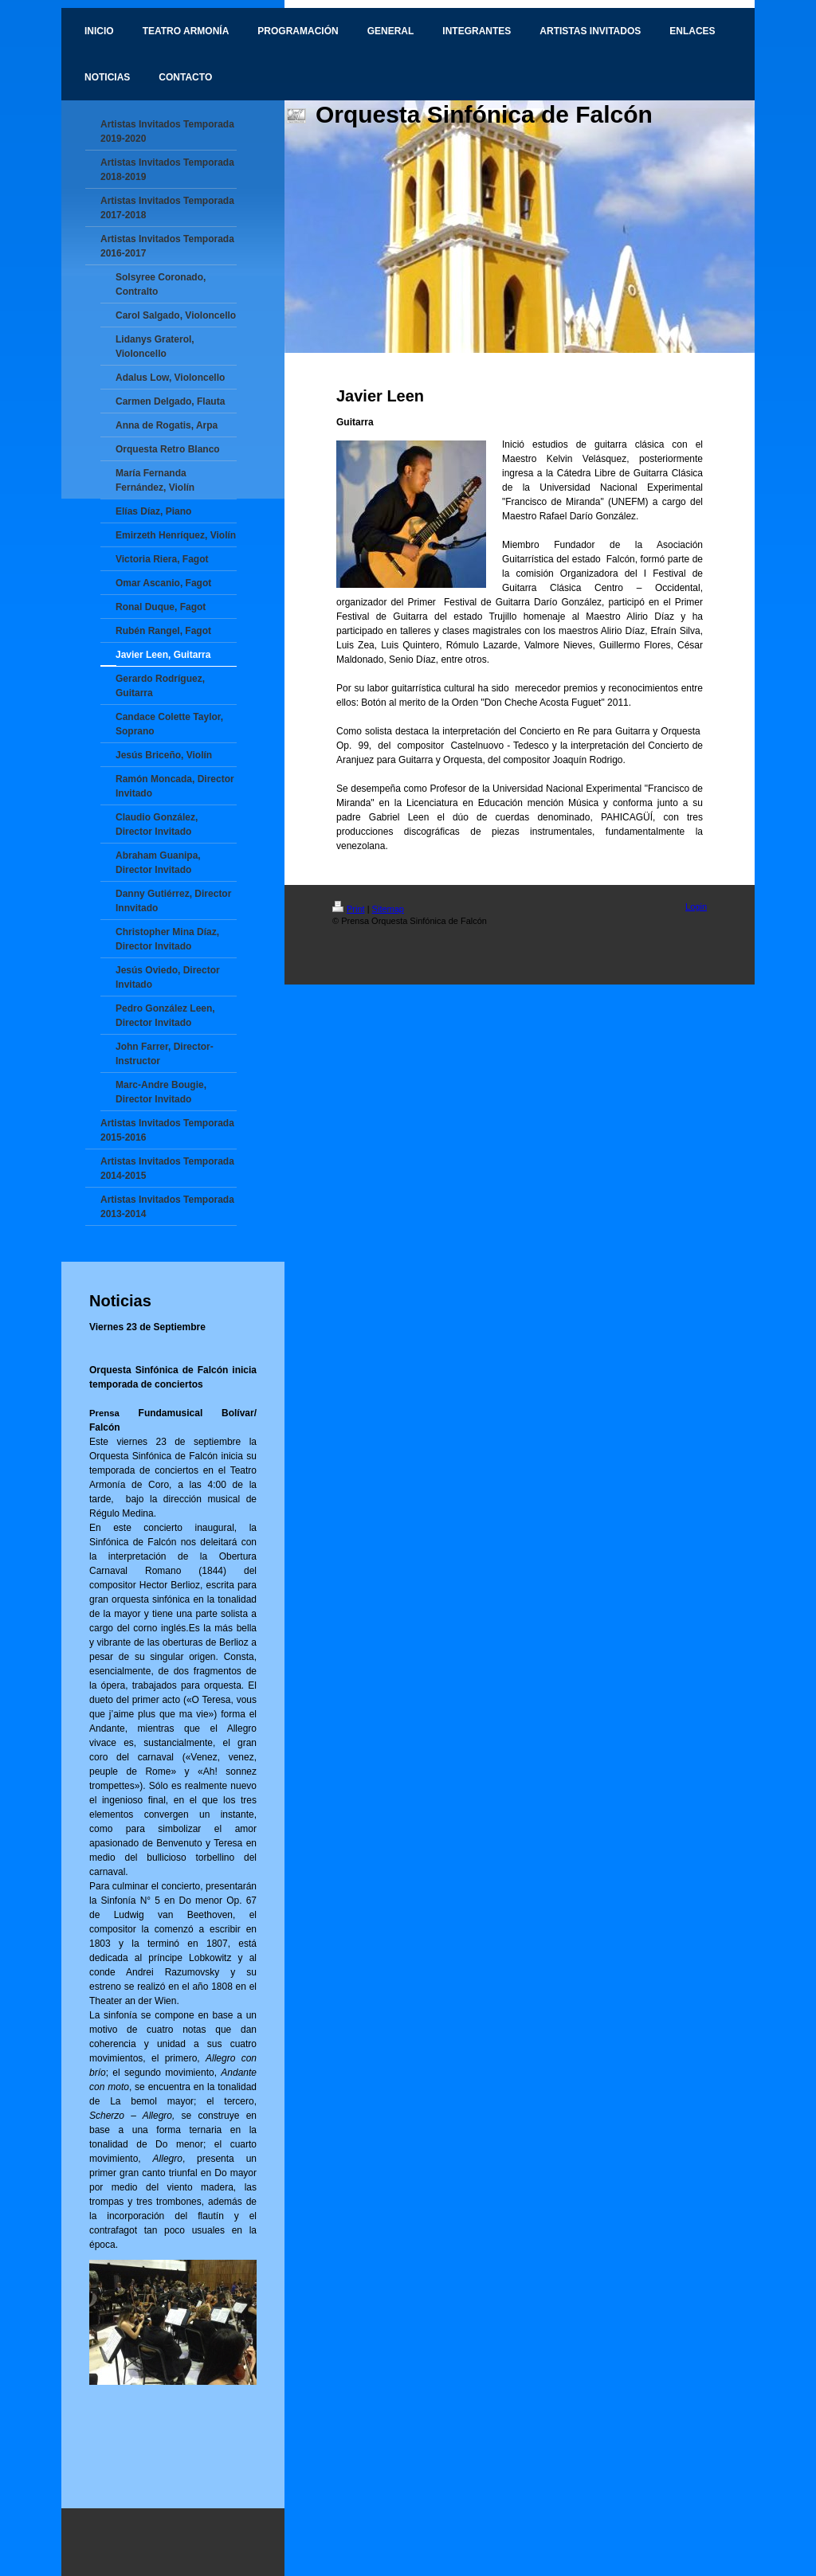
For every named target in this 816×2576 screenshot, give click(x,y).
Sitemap (388, 909)
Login (696, 906)
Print (348, 909)
